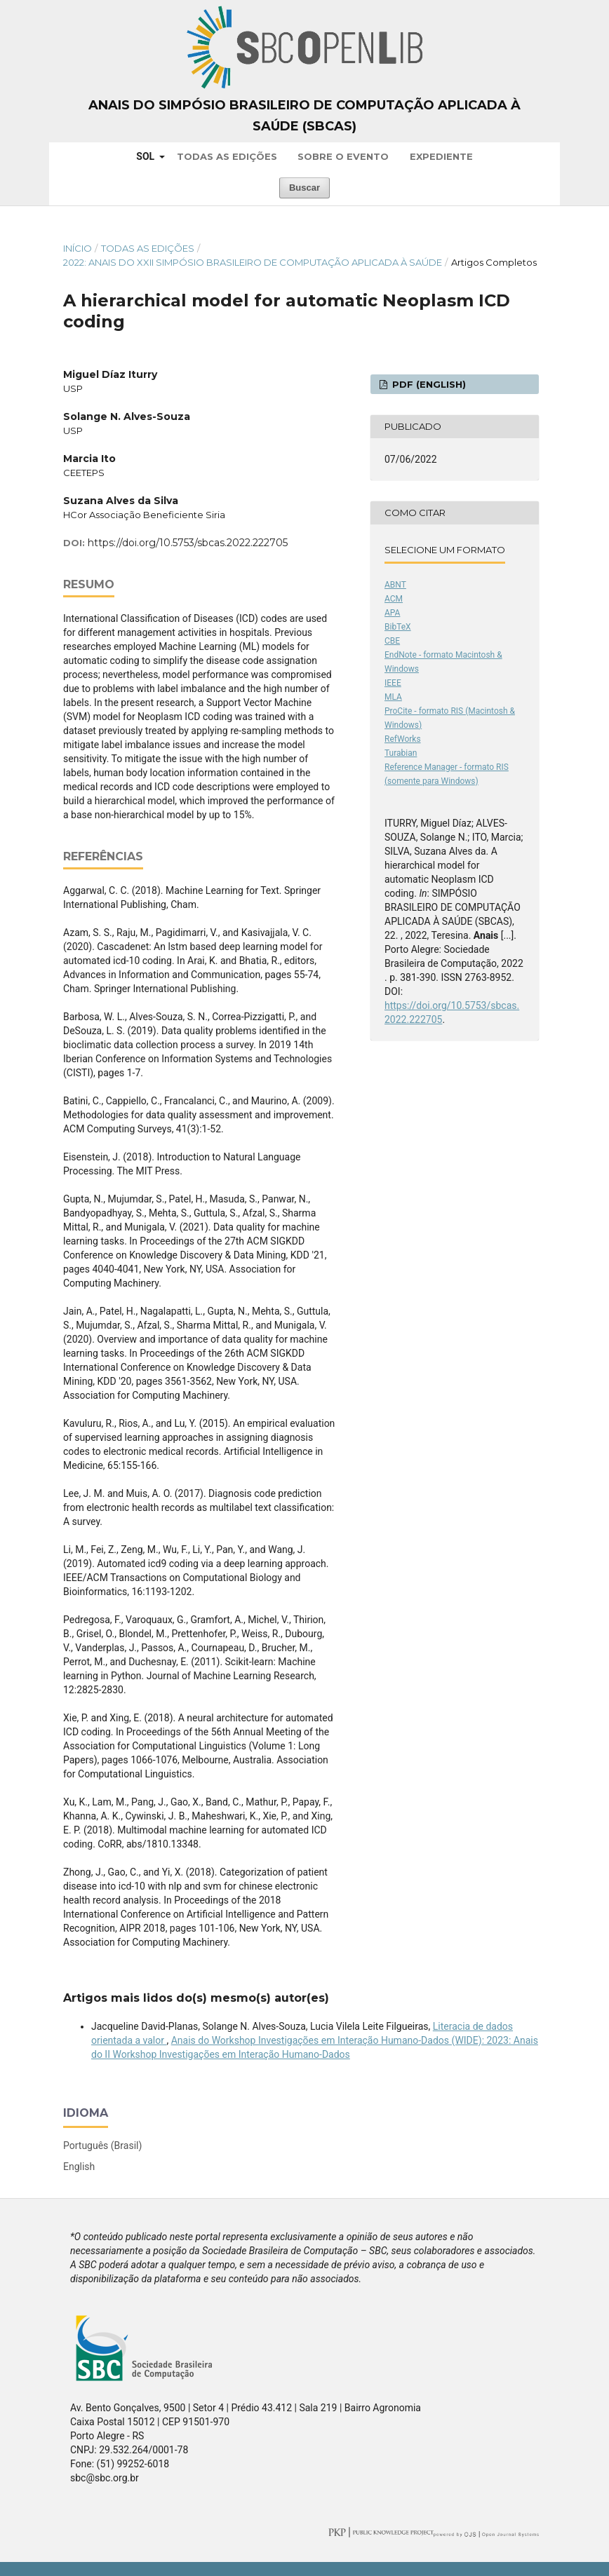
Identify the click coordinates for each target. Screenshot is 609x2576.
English (79, 2166)
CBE (392, 641)
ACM (393, 599)
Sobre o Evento (343, 156)
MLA (393, 697)
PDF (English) (427, 384)
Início (77, 248)
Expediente (441, 156)
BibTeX (397, 627)
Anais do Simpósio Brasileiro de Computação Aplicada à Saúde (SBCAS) (304, 115)
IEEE (392, 683)
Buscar (304, 187)
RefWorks (402, 739)
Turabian (400, 753)
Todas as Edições (227, 156)
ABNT (395, 585)
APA (392, 613)
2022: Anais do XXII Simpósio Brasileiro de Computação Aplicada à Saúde (252, 262)
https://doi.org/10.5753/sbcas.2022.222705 (188, 542)
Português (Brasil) (102, 2145)
